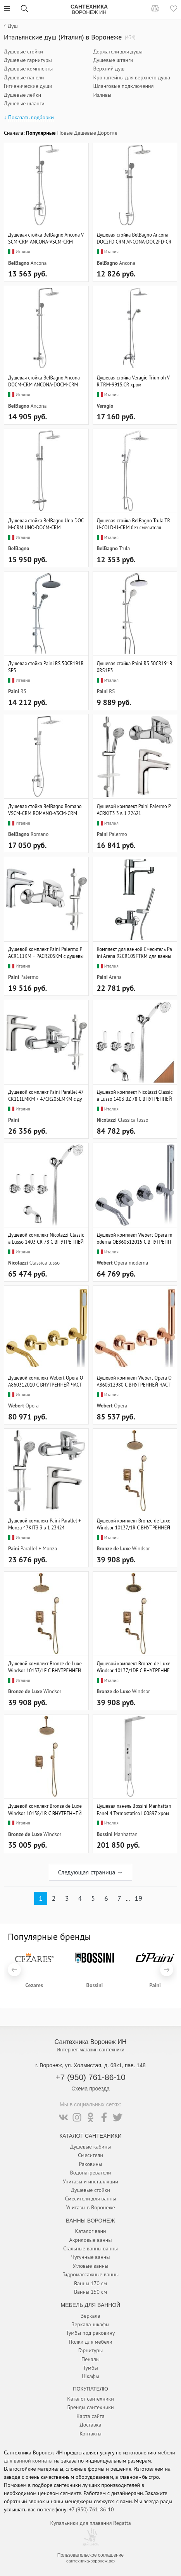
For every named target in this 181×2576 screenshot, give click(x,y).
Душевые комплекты (28, 68)
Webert (105, 1262)
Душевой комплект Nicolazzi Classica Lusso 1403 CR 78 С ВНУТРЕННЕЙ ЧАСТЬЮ (46, 1238)
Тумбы (90, 2367)
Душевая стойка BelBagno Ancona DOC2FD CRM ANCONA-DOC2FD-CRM (134, 238)
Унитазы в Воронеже (90, 2207)
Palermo (118, 834)
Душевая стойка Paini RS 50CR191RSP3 (46, 666)
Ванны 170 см (90, 2283)
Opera (32, 1405)
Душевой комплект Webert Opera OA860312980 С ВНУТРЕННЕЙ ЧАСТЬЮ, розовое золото (134, 1381)
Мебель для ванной (91, 2305)
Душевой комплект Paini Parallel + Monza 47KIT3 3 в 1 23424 (44, 1524)
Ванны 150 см (90, 2291)
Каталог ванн (90, 2231)
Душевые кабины (90, 2146)
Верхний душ (109, 68)
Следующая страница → (90, 1872)
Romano (39, 834)
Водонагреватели (90, 2172)
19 (138, 1898)
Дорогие (107, 132)
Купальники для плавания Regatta (90, 2522)
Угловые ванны (91, 2265)
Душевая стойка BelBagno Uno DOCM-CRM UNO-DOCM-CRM (46, 523)
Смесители (90, 2155)
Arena (115, 976)
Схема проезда (90, 2088)
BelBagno (18, 262)
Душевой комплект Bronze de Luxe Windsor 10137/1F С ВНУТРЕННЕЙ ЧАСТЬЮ (45, 1666)
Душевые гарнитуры (28, 60)
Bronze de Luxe (114, 1548)
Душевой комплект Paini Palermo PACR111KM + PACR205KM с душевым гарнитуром (46, 952)
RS (23, 691)
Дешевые (85, 132)
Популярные (41, 132)
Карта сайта (90, 2416)
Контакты (90, 2433)
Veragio (105, 405)
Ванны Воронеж (90, 2220)
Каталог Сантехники (90, 2136)
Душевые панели (24, 77)
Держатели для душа (118, 51)
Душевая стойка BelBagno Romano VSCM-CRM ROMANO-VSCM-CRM (45, 809)
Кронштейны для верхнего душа (131, 77)
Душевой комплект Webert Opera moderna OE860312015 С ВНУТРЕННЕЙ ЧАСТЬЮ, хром (134, 1238)
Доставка (91, 2424)
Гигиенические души (28, 85)
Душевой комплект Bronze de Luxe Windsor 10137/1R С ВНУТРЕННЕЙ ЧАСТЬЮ (134, 1524)
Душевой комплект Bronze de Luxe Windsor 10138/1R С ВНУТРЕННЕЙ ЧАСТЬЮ (45, 1809)
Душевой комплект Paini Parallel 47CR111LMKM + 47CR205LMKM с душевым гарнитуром (46, 1095)
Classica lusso (133, 1119)
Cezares (34, 1985)
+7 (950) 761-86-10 (90, 2077)
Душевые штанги (113, 60)
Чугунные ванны (90, 2256)
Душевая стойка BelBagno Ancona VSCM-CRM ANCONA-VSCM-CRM (46, 238)
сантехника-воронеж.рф (90, 2561)
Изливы (102, 94)
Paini (13, 691)
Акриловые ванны (90, 2239)
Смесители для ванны (90, 2198)
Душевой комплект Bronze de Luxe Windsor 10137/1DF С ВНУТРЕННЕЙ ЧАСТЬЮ (134, 1666)
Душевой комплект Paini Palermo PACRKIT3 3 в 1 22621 (134, 809)
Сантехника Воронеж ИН (91, 2041)
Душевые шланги (24, 103)
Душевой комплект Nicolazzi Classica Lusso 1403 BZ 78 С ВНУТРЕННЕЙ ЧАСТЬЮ (135, 1095)
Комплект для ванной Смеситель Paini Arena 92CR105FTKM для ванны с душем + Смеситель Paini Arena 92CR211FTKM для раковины (135, 952)
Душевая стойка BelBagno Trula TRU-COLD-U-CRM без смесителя (134, 523)
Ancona (39, 262)
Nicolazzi (107, 1119)
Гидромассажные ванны (90, 2274)
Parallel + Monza (39, 1548)
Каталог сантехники (90, 2398)
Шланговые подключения (123, 85)
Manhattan (126, 1834)
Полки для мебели (90, 2341)
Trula (124, 548)
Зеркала (90, 2315)
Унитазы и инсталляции (90, 2181)
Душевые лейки (22, 94)
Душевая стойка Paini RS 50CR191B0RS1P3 (134, 666)
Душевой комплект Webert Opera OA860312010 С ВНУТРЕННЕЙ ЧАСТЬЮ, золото (45, 1381)
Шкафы (90, 2376)
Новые (64, 132)
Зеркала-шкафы (91, 2324)
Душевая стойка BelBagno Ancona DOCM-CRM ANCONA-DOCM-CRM (44, 381)
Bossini (105, 1834)
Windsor (141, 1548)
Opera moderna (131, 1262)
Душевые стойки (23, 51)
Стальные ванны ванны (90, 2248)
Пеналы (90, 2359)
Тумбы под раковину (90, 2332)
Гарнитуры (90, 2350)
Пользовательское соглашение (90, 2555)
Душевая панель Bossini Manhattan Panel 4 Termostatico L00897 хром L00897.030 (134, 1809)
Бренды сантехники (90, 2407)
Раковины (90, 2164)
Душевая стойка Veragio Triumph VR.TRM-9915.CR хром (133, 381)
